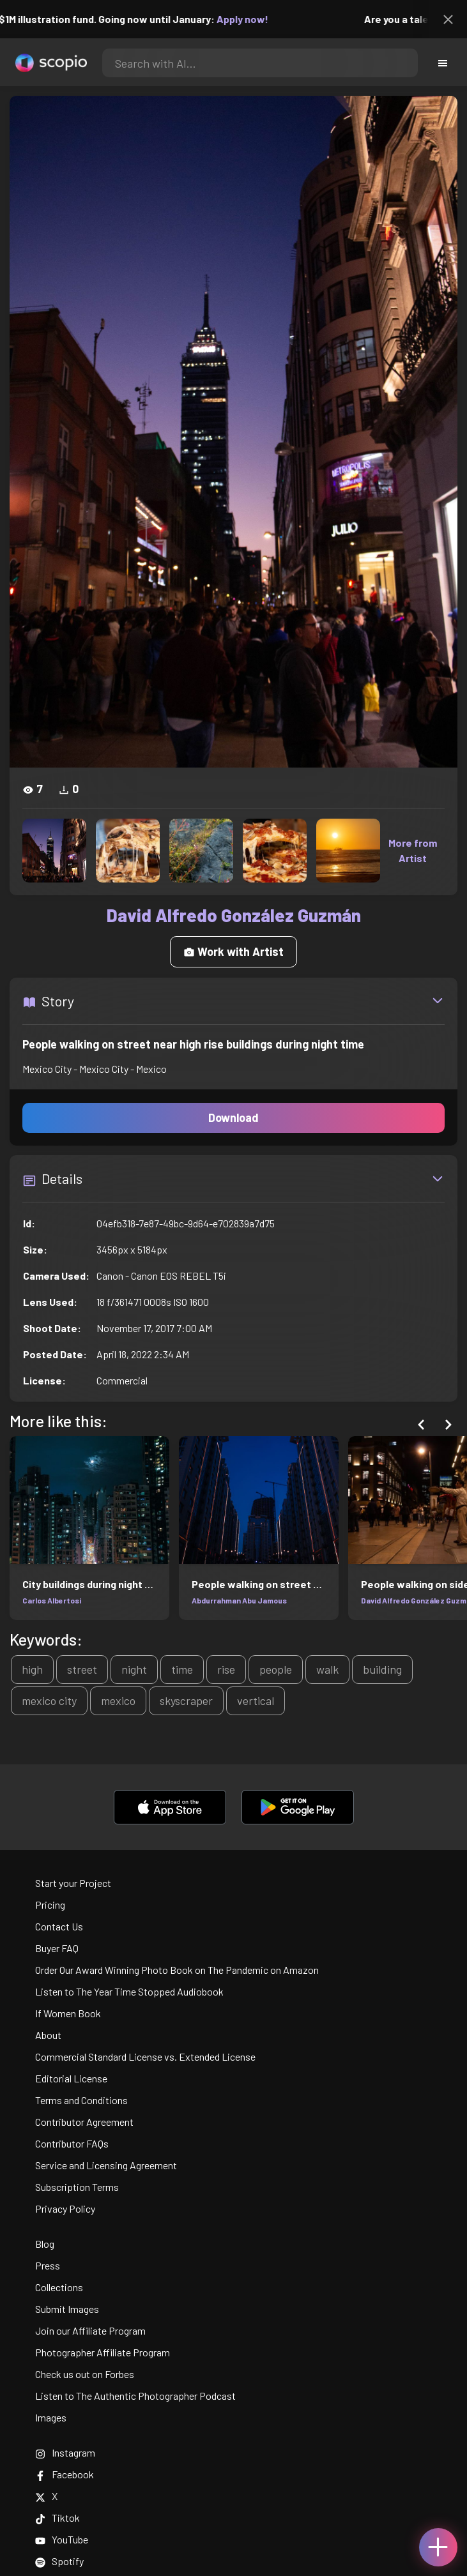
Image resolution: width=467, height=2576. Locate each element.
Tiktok (57, 2518)
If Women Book (68, 2013)
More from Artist (412, 850)
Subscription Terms (77, 2187)
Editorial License (71, 2078)
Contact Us (59, 1926)
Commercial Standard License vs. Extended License (145, 2056)
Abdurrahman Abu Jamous (239, 1600)
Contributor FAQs (72, 2143)
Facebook (64, 2474)
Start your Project (73, 1883)
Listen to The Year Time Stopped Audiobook (129, 1991)
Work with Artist (233, 951)
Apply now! (251, 19)
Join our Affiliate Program (90, 2330)
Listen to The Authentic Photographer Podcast (135, 2396)
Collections (59, 2287)
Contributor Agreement (84, 2122)
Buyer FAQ (57, 1948)
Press (47, 2265)
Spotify (59, 2561)
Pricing (50, 1904)
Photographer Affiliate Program (102, 2352)
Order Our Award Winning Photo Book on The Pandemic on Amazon (177, 1970)
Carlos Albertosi (51, 1600)
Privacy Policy (65, 2208)
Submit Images (67, 2309)
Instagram (65, 2452)
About (48, 2035)
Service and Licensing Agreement (106, 2165)
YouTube (61, 2539)
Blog (44, 2244)
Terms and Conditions (81, 2100)
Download (233, 1117)
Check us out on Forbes (84, 2374)
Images (50, 2417)
